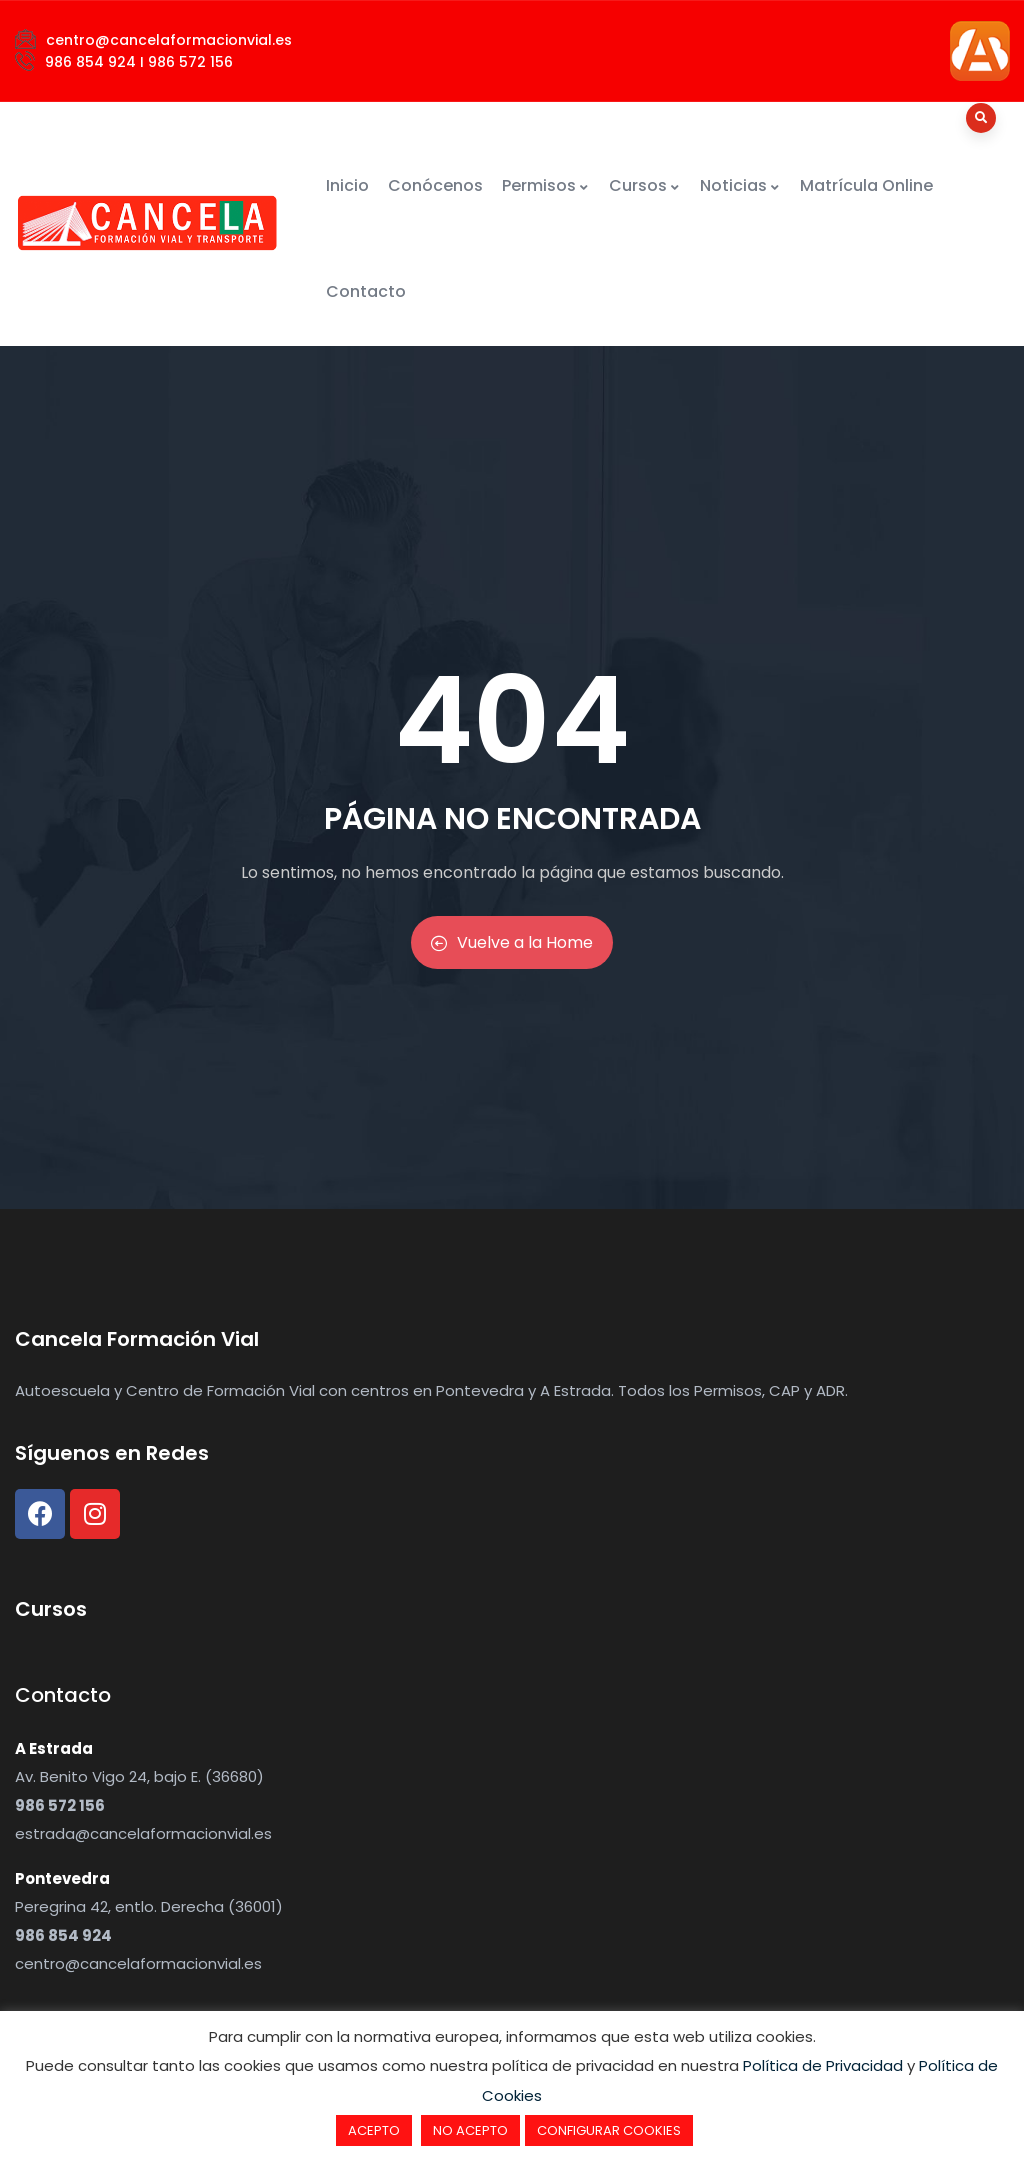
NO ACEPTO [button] (470, 2130)
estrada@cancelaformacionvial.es (143, 1833)
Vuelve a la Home (512, 942)
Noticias (740, 185)
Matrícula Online (866, 185)
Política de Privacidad (823, 2065)
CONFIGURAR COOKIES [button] (609, 2130)
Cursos (645, 185)
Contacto (366, 291)
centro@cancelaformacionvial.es (138, 1963)
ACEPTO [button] (374, 2130)
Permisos (546, 185)
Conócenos (435, 185)
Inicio (347, 185)
